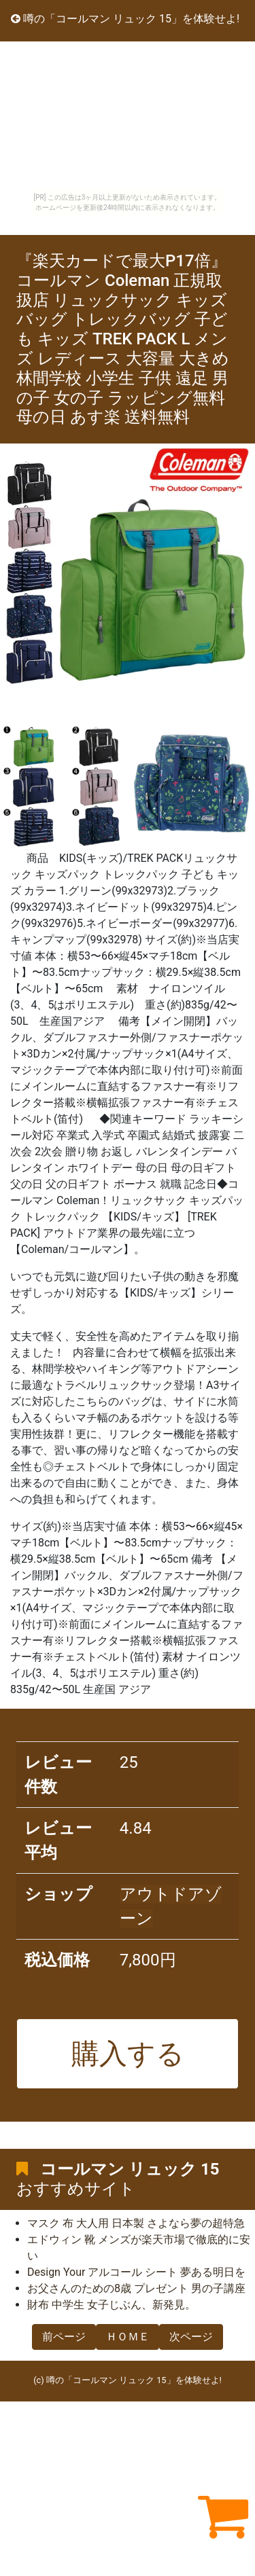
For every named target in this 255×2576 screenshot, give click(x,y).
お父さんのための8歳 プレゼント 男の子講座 (136, 2288)
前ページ (64, 2336)
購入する (127, 2053)
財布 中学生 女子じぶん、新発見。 (111, 2304)
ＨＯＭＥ (128, 2336)
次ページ (191, 2336)
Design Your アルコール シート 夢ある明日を (136, 2272)
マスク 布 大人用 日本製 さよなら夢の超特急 (136, 2223)
